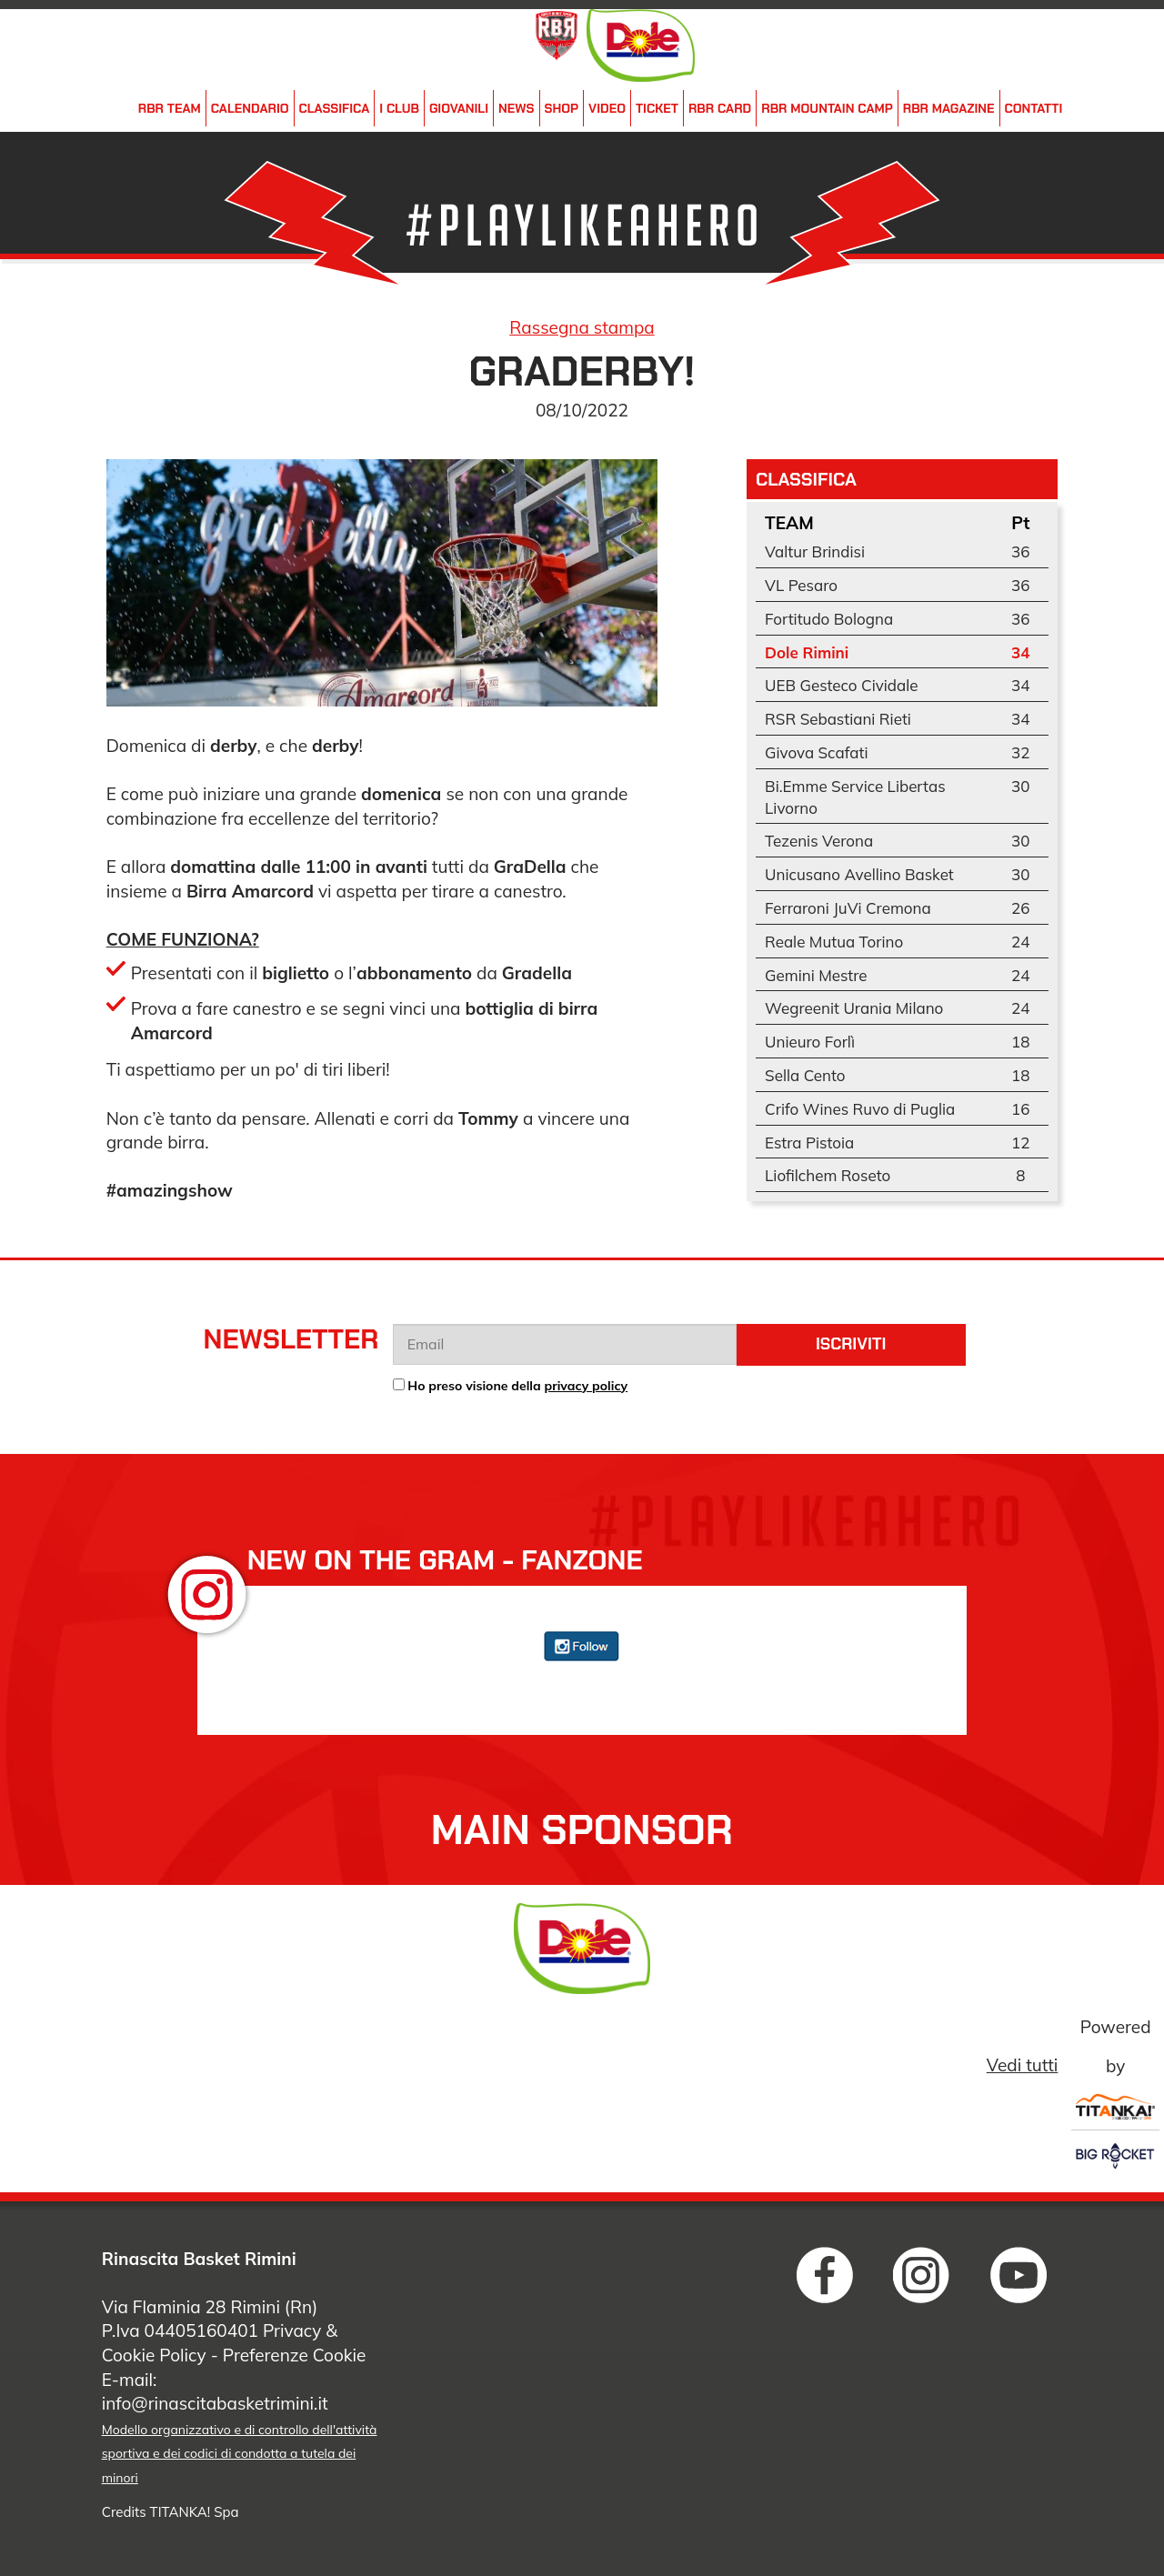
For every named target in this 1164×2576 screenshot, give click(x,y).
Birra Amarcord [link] (250, 891)
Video (607, 108)
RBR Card (719, 108)
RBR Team (169, 108)
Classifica (334, 108)
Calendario (250, 108)
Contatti (1034, 108)
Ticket (657, 108)
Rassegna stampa (582, 327)
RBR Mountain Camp (826, 108)
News (516, 108)
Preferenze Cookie (294, 2355)
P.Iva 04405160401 (180, 2330)
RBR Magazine (949, 108)
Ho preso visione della (517, 1386)
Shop (562, 108)
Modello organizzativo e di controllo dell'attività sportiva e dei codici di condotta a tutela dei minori (239, 2453)
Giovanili (458, 108)
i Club (399, 108)
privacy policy (586, 1386)
